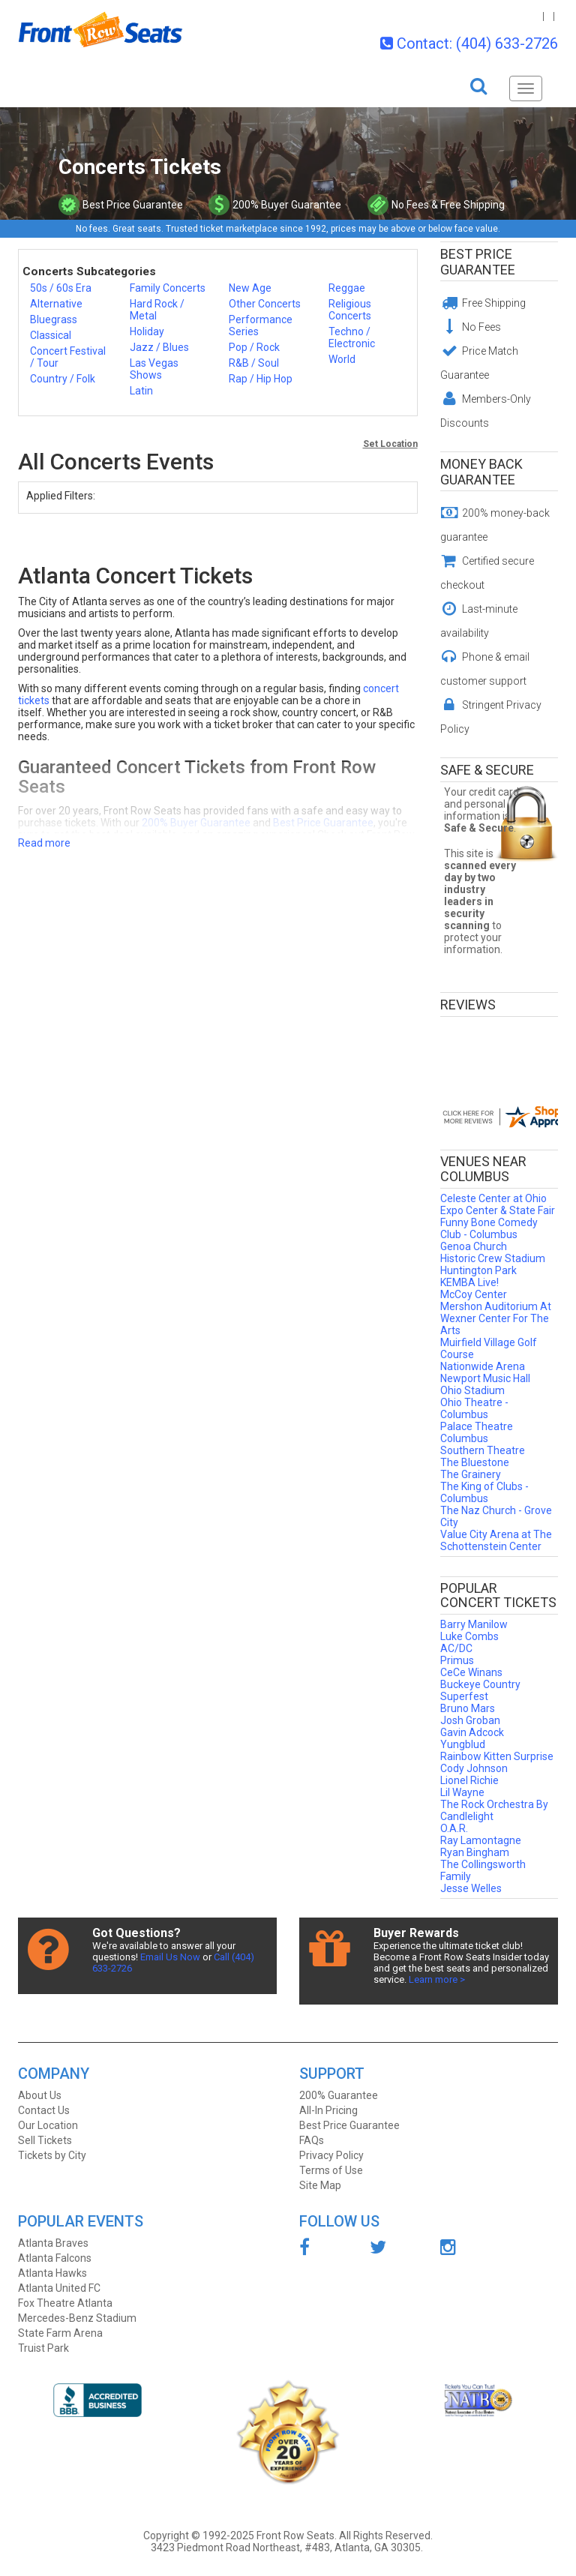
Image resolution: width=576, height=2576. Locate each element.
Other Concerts (265, 304)
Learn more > (437, 1979)
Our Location (48, 2125)
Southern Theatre (482, 1450)
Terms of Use (331, 2170)
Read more (44, 843)
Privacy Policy (331, 2155)
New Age (250, 288)
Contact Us (44, 2110)
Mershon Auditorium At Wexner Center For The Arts (495, 1318)
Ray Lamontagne (480, 1840)
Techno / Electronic (351, 337)
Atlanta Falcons (55, 2258)
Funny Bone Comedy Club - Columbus (489, 1228)
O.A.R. (454, 1828)
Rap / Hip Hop (260, 379)
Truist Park (43, 2348)
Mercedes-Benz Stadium (77, 2318)
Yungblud (462, 1744)
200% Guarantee (338, 2095)
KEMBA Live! (469, 1282)
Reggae (346, 288)
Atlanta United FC (59, 2288)
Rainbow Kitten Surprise (497, 1756)
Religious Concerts (349, 310)
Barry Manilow (474, 1624)
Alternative (56, 304)
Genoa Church (473, 1246)
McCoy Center (473, 1294)
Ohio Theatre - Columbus (474, 1408)
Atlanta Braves (53, 2243)
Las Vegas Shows (154, 369)
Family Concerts (168, 288)
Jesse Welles (471, 1888)
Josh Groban (470, 1720)
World (342, 359)
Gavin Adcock (472, 1732)
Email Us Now (170, 1957)
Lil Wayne (462, 1792)
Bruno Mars (467, 1708)
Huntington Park (478, 1270)
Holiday (147, 331)
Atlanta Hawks (52, 2273)
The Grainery (470, 1474)
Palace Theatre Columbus (476, 1432)
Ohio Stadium (472, 1390)
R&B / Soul (254, 363)
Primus (457, 1660)
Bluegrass (53, 319)
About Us (40, 2095)
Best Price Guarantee (477, 261)
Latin (141, 391)
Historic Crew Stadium (492, 1258)
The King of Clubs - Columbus (484, 1492)
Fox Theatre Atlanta (65, 2303)
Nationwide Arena (482, 1366)
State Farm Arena (60, 2333)
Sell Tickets (45, 2140)
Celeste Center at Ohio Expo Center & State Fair (497, 1204)
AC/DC (456, 1648)
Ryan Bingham (474, 1852)
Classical (50, 335)
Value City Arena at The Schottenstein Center (496, 1540)
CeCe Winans (471, 1672)
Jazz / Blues (159, 347)
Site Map (320, 2185)
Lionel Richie (469, 1780)
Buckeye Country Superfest (480, 1690)
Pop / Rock (254, 347)
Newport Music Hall (485, 1378)
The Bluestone (474, 1462)
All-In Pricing (328, 2110)
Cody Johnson (474, 1768)
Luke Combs (469, 1636)
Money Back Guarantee (481, 471)
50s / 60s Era (61, 288)
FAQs (311, 2140)
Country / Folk (62, 379)
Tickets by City (52, 2155)
